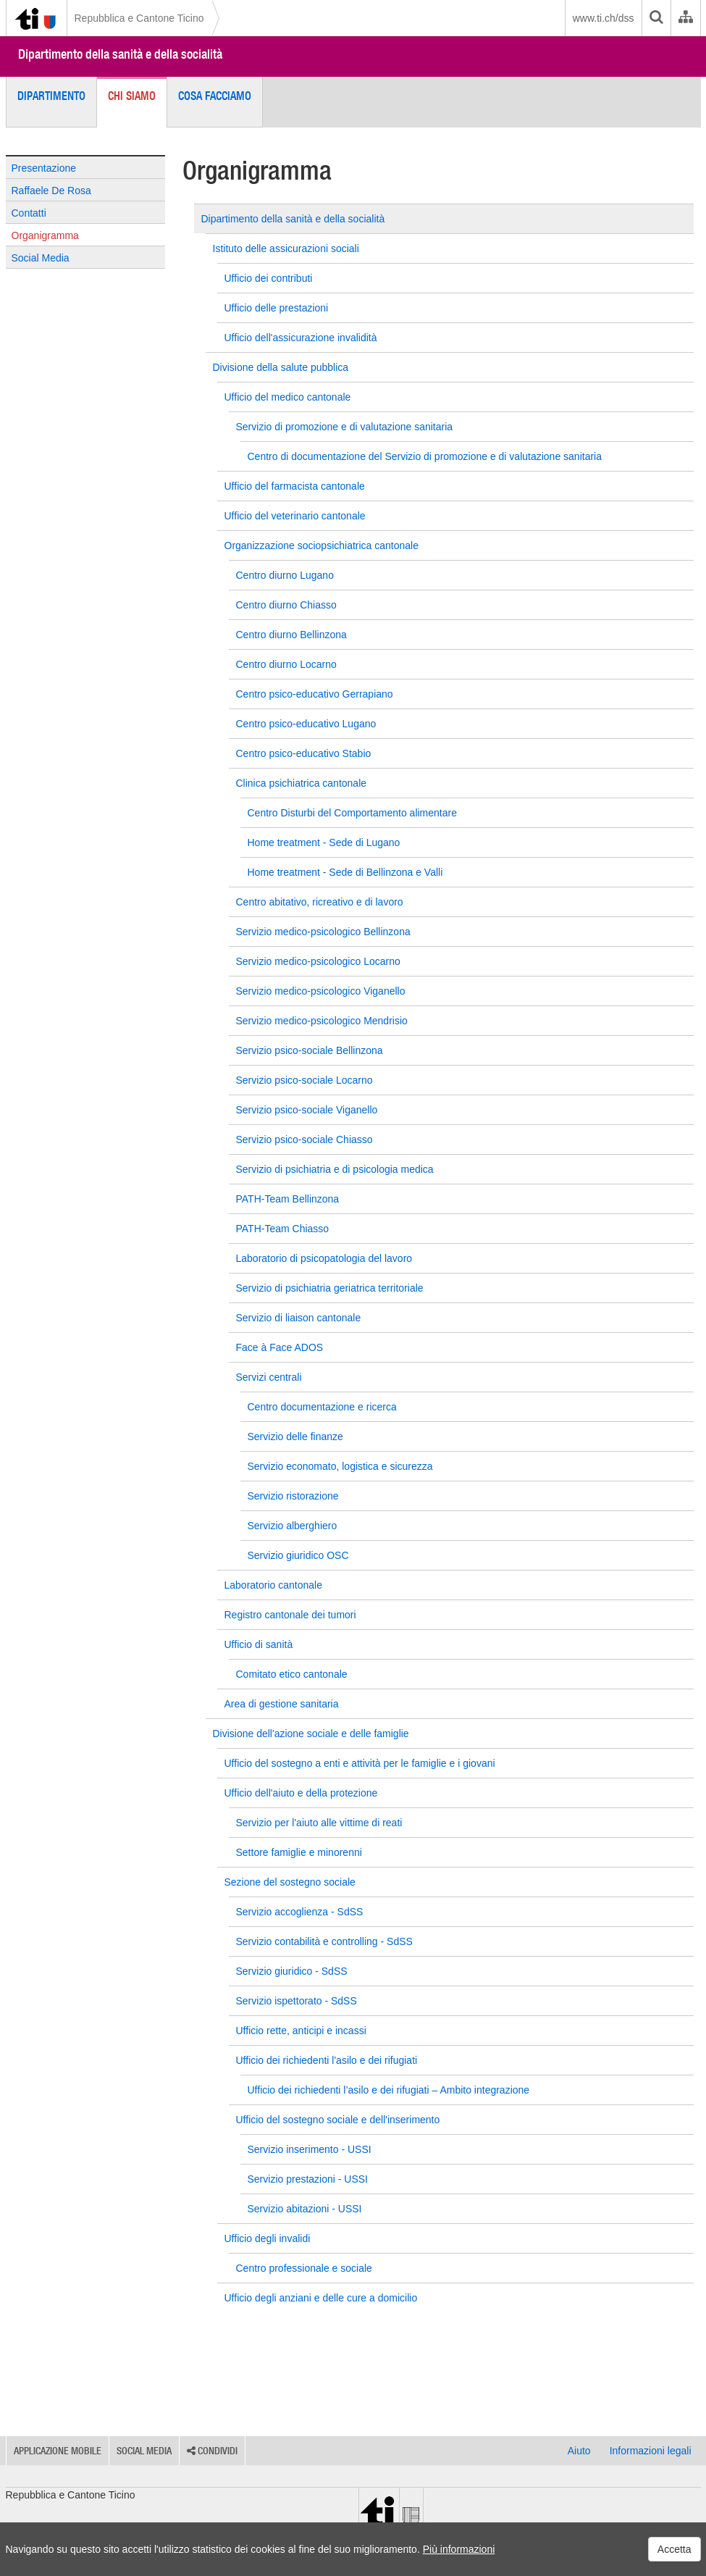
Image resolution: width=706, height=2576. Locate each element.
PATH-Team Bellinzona (288, 1199)
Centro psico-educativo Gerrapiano (314, 694)
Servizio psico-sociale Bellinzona (309, 1050)
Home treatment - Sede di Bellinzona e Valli (345, 872)
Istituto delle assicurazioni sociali (286, 248)
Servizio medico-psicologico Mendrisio (322, 1020)
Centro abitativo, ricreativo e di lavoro (319, 902)
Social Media (41, 258)
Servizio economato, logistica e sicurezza (340, 1466)
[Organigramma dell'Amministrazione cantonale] (685, 18)
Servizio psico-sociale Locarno (304, 1080)
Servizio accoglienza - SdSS (299, 1912)
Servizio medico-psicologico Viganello (320, 991)
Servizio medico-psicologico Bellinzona (323, 931)
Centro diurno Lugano (285, 575)
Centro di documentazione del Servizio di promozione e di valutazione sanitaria (425, 456)
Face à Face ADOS (280, 1347)
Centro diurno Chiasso (286, 605)
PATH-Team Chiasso (282, 1228)
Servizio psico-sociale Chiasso (304, 1139)
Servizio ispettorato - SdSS (296, 2001)
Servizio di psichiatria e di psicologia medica (335, 1169)
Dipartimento (51, 96)
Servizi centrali (269, 1377)
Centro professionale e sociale (304, 2268)
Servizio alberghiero (292, 1525)
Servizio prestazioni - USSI (308, 2179)
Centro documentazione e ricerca (322, 1407)
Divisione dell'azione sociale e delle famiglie (311, 1733)
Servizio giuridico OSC (298, 1555)
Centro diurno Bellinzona (291, 634)
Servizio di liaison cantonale (298, 1317)
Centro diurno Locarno (286, 664)
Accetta (674, 2549)
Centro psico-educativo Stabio (303, 753)
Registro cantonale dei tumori (290, 1615)
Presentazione (44, 168)
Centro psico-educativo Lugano (306, 723)
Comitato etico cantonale (292, 1674)
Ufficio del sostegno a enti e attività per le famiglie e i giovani (359, 1763)
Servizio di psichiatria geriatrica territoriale (330, 1288)
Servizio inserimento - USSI (309, 2149)
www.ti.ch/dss (603, 18)
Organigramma (45, 235)
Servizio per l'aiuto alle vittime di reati (319, 1822)
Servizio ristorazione (293, 1496)
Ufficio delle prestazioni (276, 308)
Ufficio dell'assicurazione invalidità (300, 337)
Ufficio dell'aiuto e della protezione (301, 1793)
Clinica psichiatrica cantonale (301, 783)
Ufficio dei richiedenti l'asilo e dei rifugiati (327, 2060)
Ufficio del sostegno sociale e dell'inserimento (338, 2119)
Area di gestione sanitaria (281, 1704)
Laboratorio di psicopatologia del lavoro (324, 1258)
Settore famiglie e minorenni (299, 1852)
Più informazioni (459, 2549)
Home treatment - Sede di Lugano (324, 842)
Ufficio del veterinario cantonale (295, 516)
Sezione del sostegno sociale (290, 1882)
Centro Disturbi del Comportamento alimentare (352, 813)
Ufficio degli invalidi (267, 2238)
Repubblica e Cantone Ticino (139, 18)
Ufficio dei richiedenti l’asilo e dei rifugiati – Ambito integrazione (389, 2090)
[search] (656, 18)
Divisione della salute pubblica (281, 367)
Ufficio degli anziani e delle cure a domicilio (321, 2298)
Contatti (29, 213)
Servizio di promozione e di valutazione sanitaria (344, 426)
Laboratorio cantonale (273, 1585)
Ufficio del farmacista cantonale (294, 486)
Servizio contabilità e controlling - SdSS (324, 1941)
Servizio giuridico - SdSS (292, 1971)
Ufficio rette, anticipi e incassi (301, 2030)
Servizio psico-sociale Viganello (307, 1110)
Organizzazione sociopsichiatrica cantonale (321, 545)
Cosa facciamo (214, 96)
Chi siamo (132, 96)
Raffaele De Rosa (51, 190)
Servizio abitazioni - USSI (305, 2209)
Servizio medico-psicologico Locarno (318, 961)
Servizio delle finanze (295, 1436)
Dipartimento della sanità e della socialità (120, 54)
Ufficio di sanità (258, 1644)
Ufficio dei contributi (268, 278)
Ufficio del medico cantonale (287, 397)
